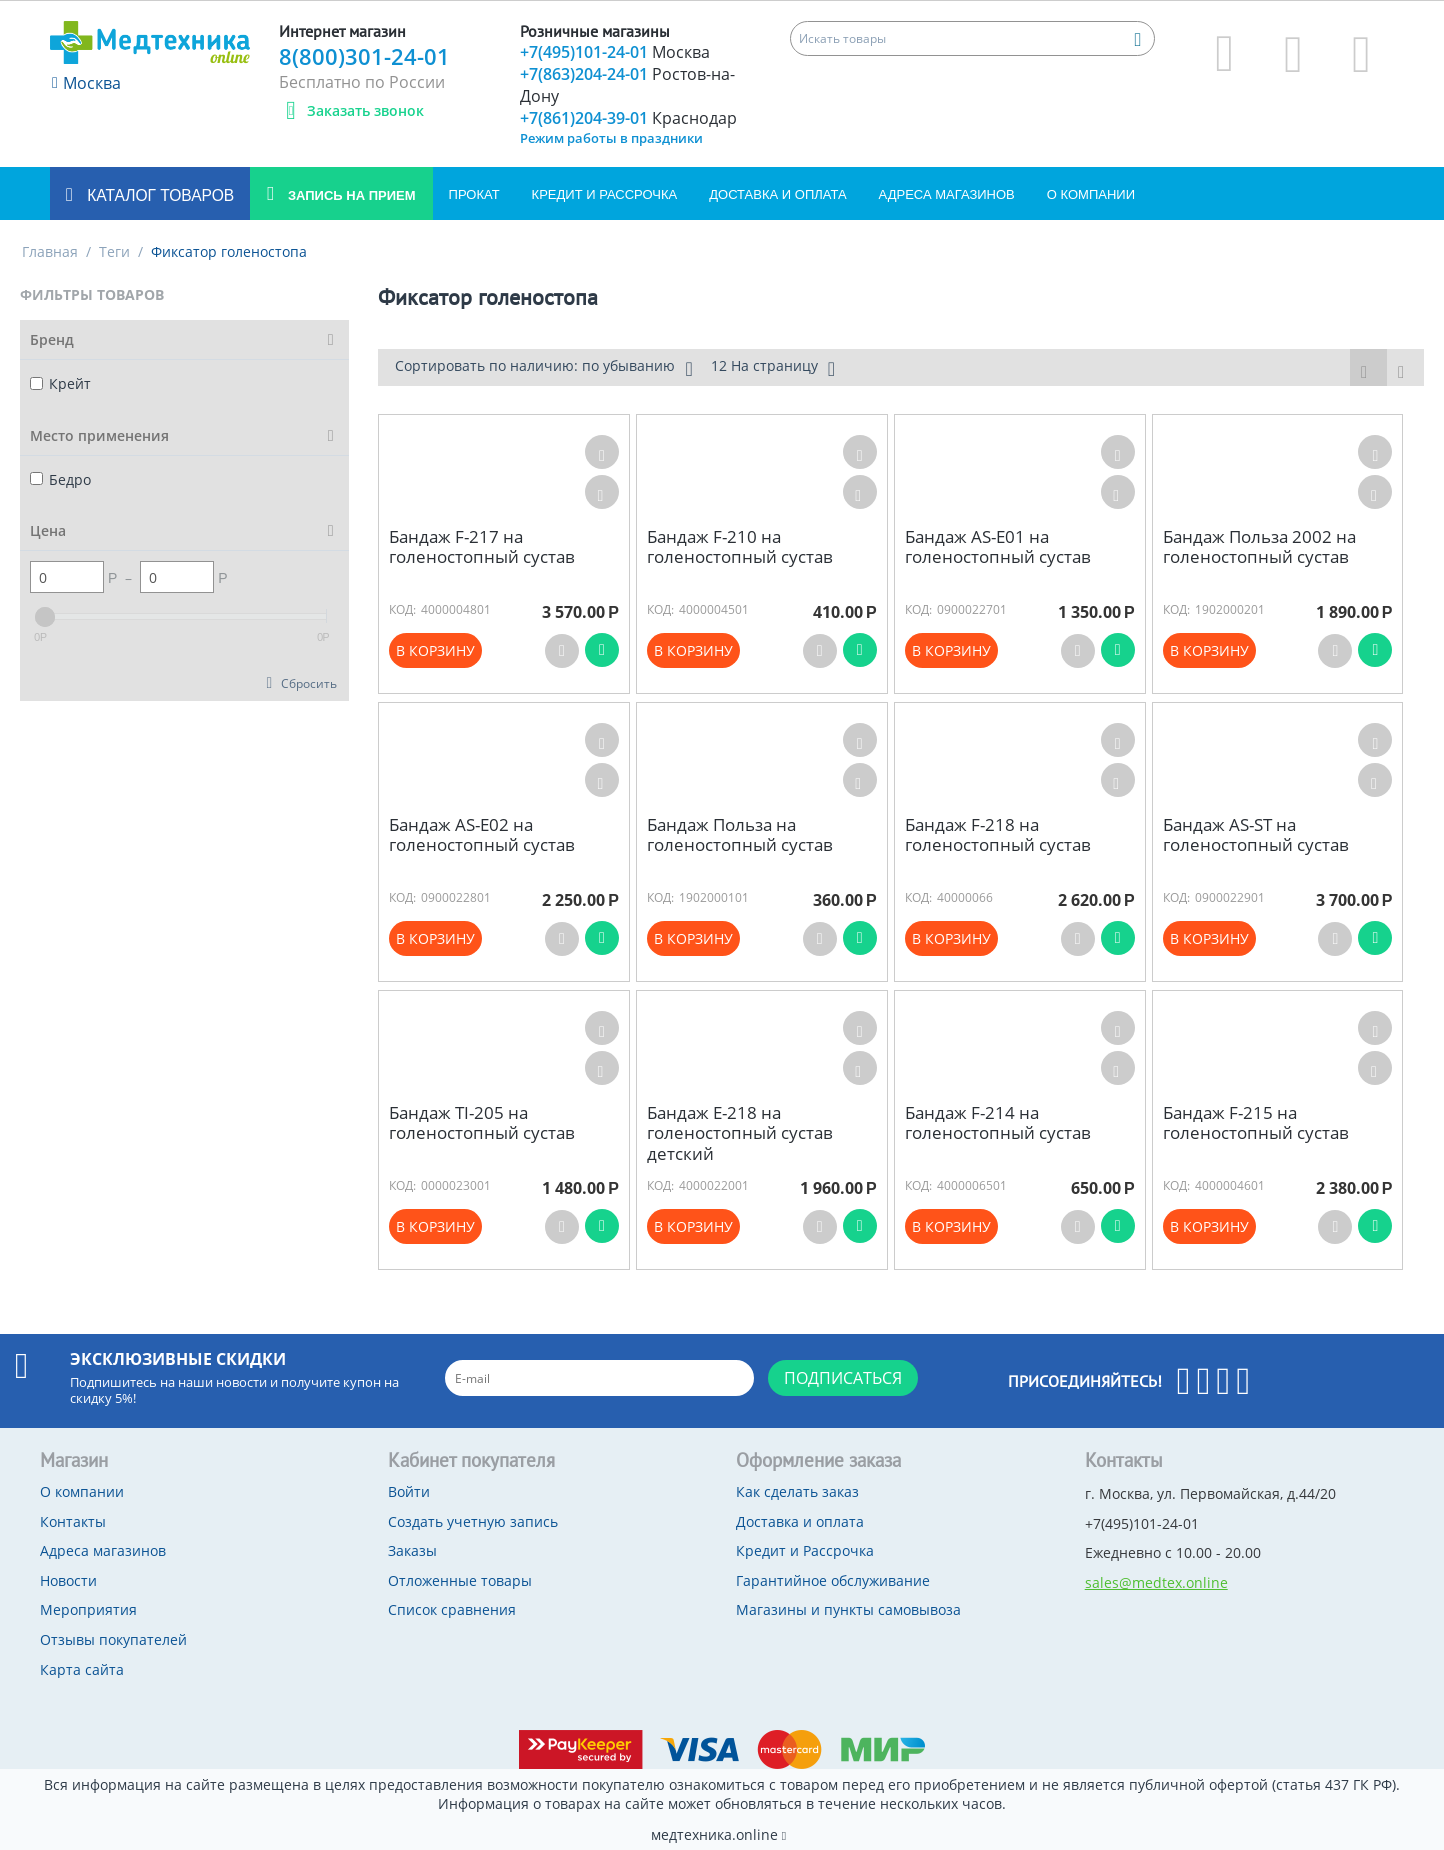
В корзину (435, 650)
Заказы (412, 1550)
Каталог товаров (158, 195)
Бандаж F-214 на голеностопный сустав (998, 1123)
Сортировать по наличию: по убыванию (543, 368)
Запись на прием (349, 195)
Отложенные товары (460, 1580)
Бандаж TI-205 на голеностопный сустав (482, 1123)
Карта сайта (82, 1669)
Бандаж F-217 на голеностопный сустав (482, 547)
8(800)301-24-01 (364, 56)
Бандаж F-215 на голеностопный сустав (1256, 1123)
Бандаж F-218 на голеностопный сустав (998, 835)
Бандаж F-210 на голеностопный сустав (740, 547)
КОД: (402, 609)
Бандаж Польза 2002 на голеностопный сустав (1259, 547)
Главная (50, 251)
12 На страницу (773, 368)
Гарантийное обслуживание (833, 1580)
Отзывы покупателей (113, 1639)
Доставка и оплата (777, 194)
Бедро (60, 479)
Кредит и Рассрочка (605, 194)
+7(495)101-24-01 (615, 52)
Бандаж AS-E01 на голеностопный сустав (998, 547)
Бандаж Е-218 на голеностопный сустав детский (740, 1133)
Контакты (73, 1521)
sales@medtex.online (1156, 1582)
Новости (68, 1580)
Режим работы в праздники (611, 138)
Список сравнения (452, 1609)
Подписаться (843, 1378)
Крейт (60, 383)
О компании (1091, 194)
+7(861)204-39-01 (628, 118)
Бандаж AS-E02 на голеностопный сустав (482, 835)
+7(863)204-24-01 (627, 85)
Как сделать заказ (797, 1491)
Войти (409, 1491)
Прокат (474, 194)
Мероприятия (88, 1609)
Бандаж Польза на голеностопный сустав (740, 835)
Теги (114, 251)
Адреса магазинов (947, 194)
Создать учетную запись (473, 1521)
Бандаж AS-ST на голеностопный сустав (1256, 835)
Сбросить (309, 683)
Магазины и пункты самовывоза (848, 1609)
